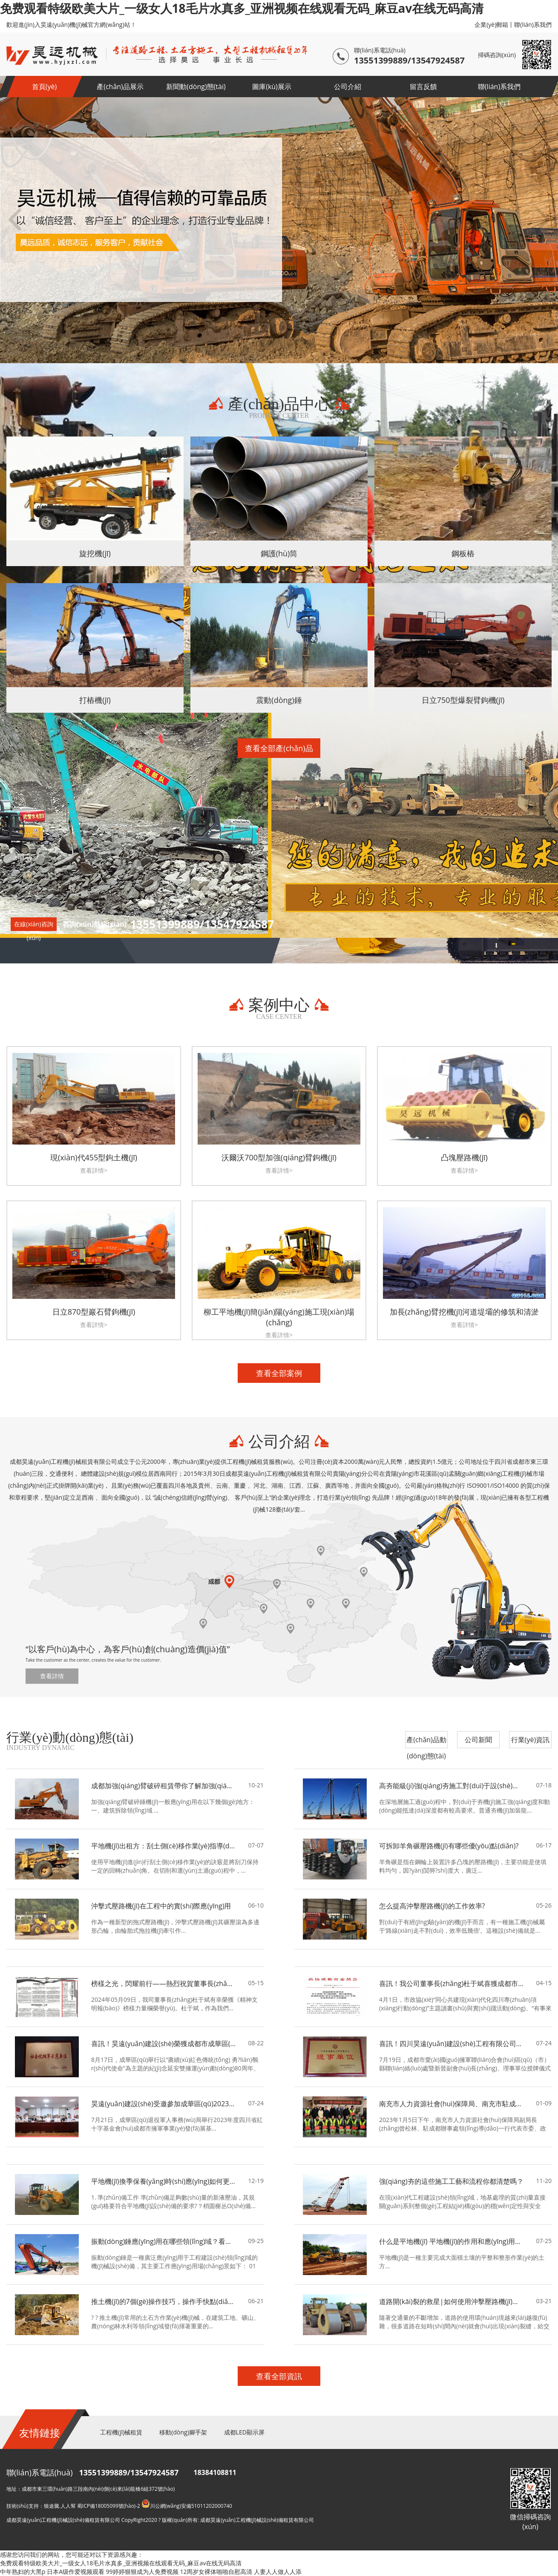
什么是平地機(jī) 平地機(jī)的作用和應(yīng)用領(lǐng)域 (451, 2241)
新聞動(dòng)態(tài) (195, 86)
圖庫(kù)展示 (271, 86)
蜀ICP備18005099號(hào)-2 (108, 2506)
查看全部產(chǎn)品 (279, 748)
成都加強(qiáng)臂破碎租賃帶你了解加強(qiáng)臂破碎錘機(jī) (163, 1785)
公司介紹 (347, 86)
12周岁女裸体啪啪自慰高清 (216, 2571)
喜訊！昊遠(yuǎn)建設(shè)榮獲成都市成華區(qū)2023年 (163, 2043)
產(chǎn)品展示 (120, 86)
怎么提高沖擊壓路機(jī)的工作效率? (432, 1906)
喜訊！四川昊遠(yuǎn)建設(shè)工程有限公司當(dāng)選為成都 (451, 2043)
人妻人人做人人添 (278, 2571)
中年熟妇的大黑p (23, 2571)
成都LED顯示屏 (244, 2432)
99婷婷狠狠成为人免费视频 (142, 2571)
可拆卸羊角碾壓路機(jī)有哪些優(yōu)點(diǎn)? (448, 1845)
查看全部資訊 (279, 2376)
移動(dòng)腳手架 (183, 2432)
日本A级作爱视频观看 (75, 2571)
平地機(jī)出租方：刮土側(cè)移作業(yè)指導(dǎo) (163, 1845)
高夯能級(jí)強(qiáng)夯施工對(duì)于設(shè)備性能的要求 (451, 1785)
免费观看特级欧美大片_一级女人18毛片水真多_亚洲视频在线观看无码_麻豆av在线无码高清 (241, 8)
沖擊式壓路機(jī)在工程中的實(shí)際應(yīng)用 (161, 1906)
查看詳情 (52, 1676)
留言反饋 (423, 86)
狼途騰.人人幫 (60, 2506)
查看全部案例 (279, 1373)
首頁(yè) (44, 86)
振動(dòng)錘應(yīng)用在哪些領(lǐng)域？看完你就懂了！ (163, 2241)
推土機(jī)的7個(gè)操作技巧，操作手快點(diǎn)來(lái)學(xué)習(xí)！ (163, 2301)
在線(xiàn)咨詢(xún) (33, 925)
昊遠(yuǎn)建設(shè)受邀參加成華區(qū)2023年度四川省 (163, 2103)
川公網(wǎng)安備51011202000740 (186, 2506)
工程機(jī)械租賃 (121, 2432)
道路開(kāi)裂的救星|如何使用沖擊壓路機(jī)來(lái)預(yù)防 (451, 2301)
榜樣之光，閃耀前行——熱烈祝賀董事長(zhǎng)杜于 (163, 1983)
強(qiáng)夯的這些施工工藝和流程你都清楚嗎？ (451, 2181)
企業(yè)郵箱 (491, 24)
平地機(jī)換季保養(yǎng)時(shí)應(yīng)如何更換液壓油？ (163, 2181)
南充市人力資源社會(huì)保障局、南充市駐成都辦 (451, 2103)
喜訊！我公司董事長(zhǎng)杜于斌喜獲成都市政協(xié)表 (451, 1983)
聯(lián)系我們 (533, 24)
